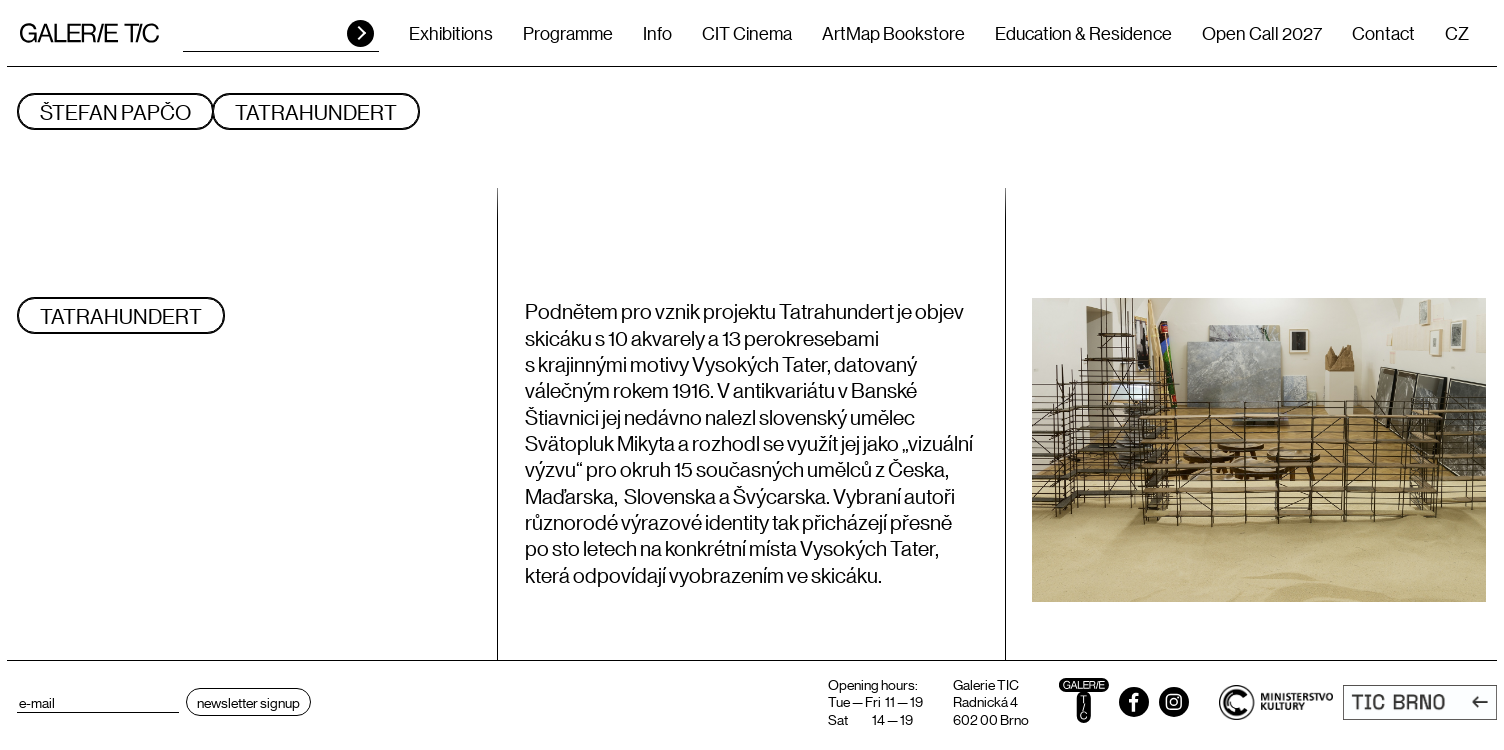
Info (657, 33)
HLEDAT (360, 33)
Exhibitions (451, 33)
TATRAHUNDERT (316, 112)
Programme (568, 33)
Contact (1383, 33)
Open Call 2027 (1262, 33)
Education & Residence (1083, 33)
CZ (1457, 33)
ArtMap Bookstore (893, 33)
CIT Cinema (747, 33)
